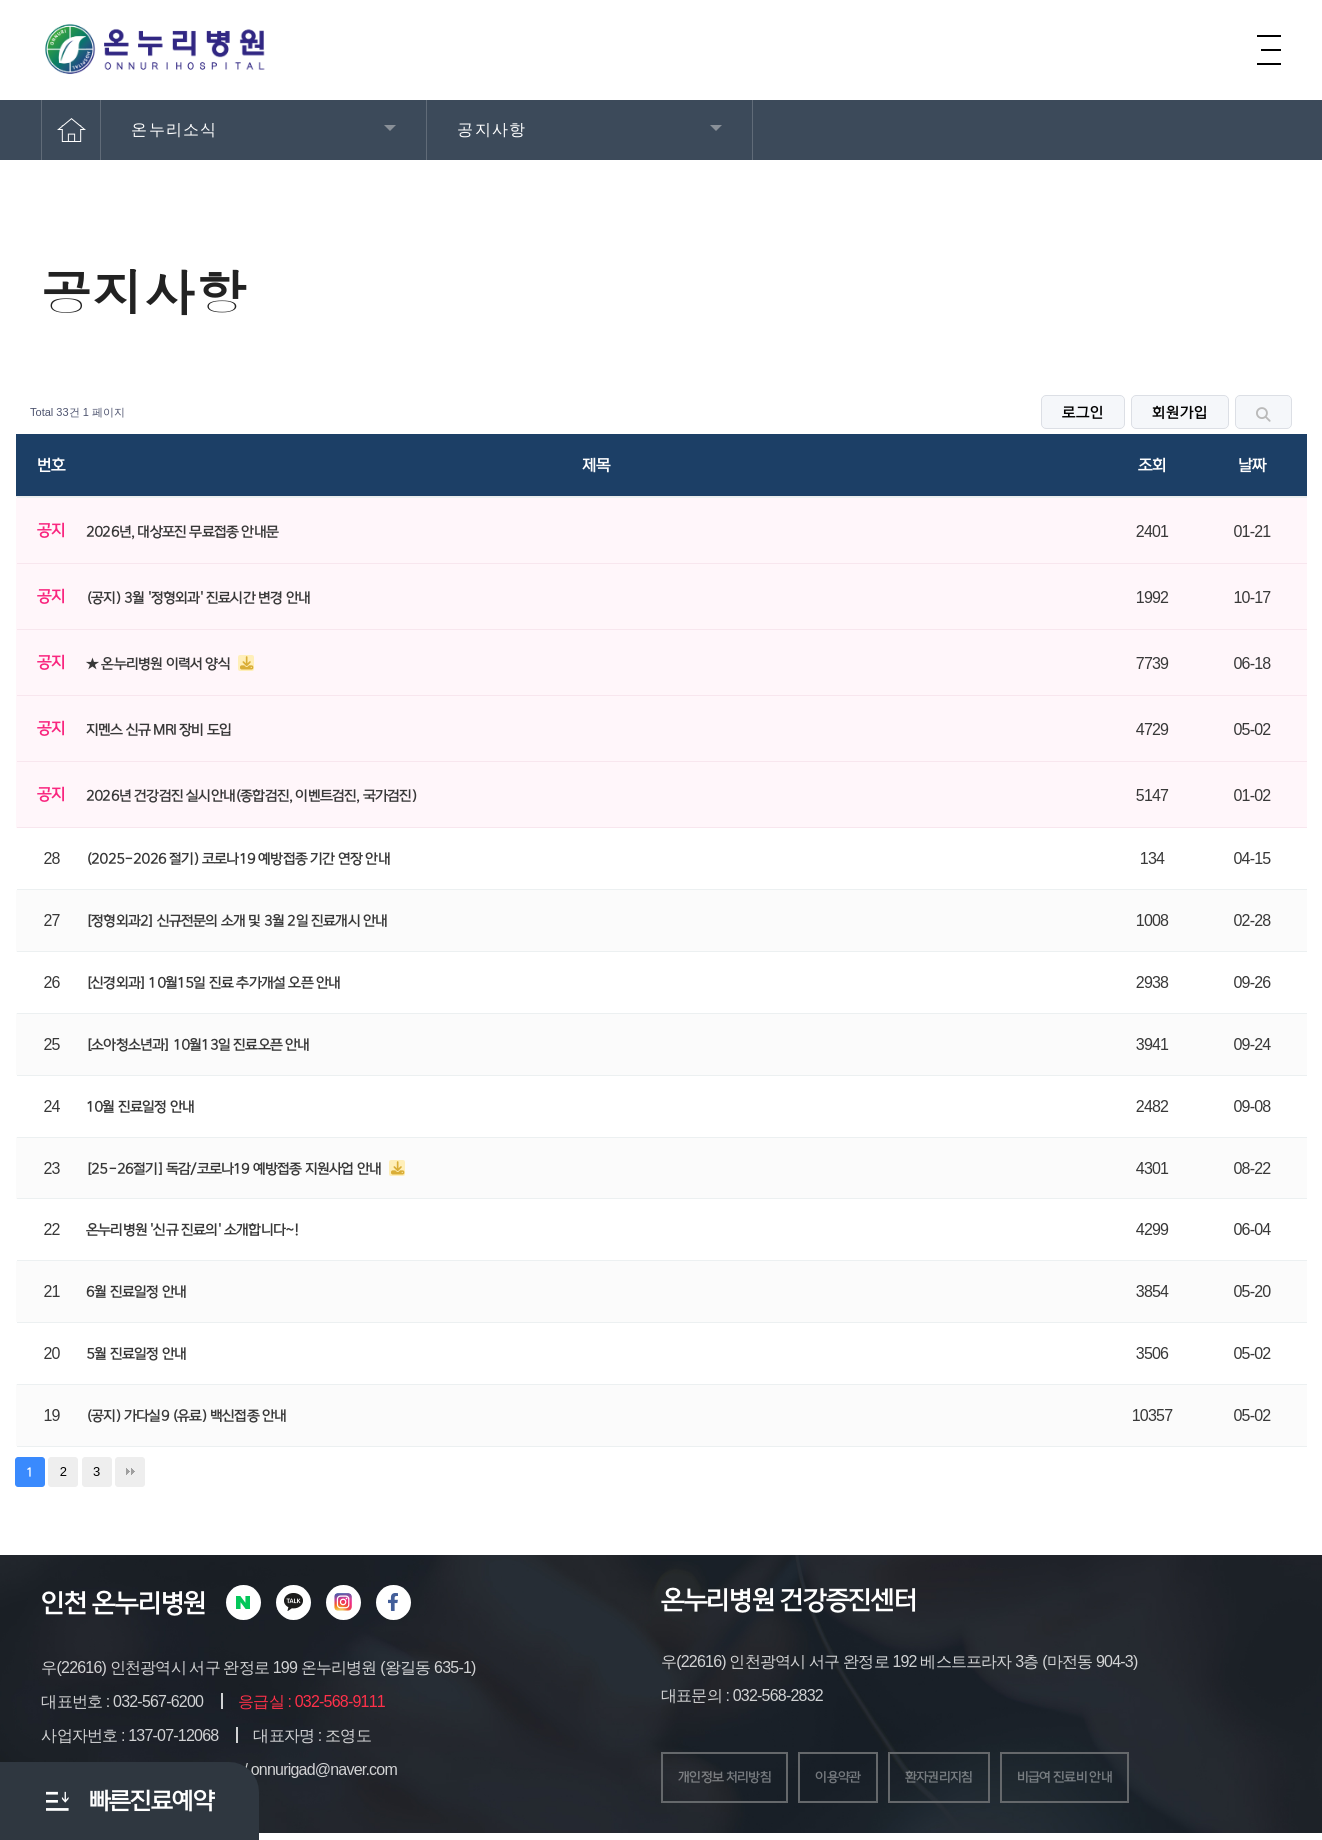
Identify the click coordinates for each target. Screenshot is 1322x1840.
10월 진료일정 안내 (140, 1107)
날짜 (1252, 465)
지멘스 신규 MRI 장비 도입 (158, 730)
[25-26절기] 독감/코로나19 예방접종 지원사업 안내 (235, 1169)
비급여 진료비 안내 (1129, 1781)
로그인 (1083, 413)
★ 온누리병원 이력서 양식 (159, 664)
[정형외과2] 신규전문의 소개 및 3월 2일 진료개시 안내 (236, 921)
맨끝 (130, 1472)
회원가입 (1180, 413)
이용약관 (867, 1781)
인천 (63, 1603)
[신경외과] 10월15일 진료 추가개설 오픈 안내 (213, 983)
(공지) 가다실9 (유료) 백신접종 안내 (186, 1416)
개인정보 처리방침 (736, 1781)
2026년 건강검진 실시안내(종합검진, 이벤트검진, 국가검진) (251, 796)
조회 (1152, 465)
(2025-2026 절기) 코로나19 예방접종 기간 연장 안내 (238, 859)
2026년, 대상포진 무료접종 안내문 (182, 532)
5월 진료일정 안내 (136, 1354)
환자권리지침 (982, 1781)
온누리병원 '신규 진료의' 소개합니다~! (192, 1230)
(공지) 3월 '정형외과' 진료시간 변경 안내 (198, 598)
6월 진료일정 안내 (136, 1292)
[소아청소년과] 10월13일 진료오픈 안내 (198, 1045)
